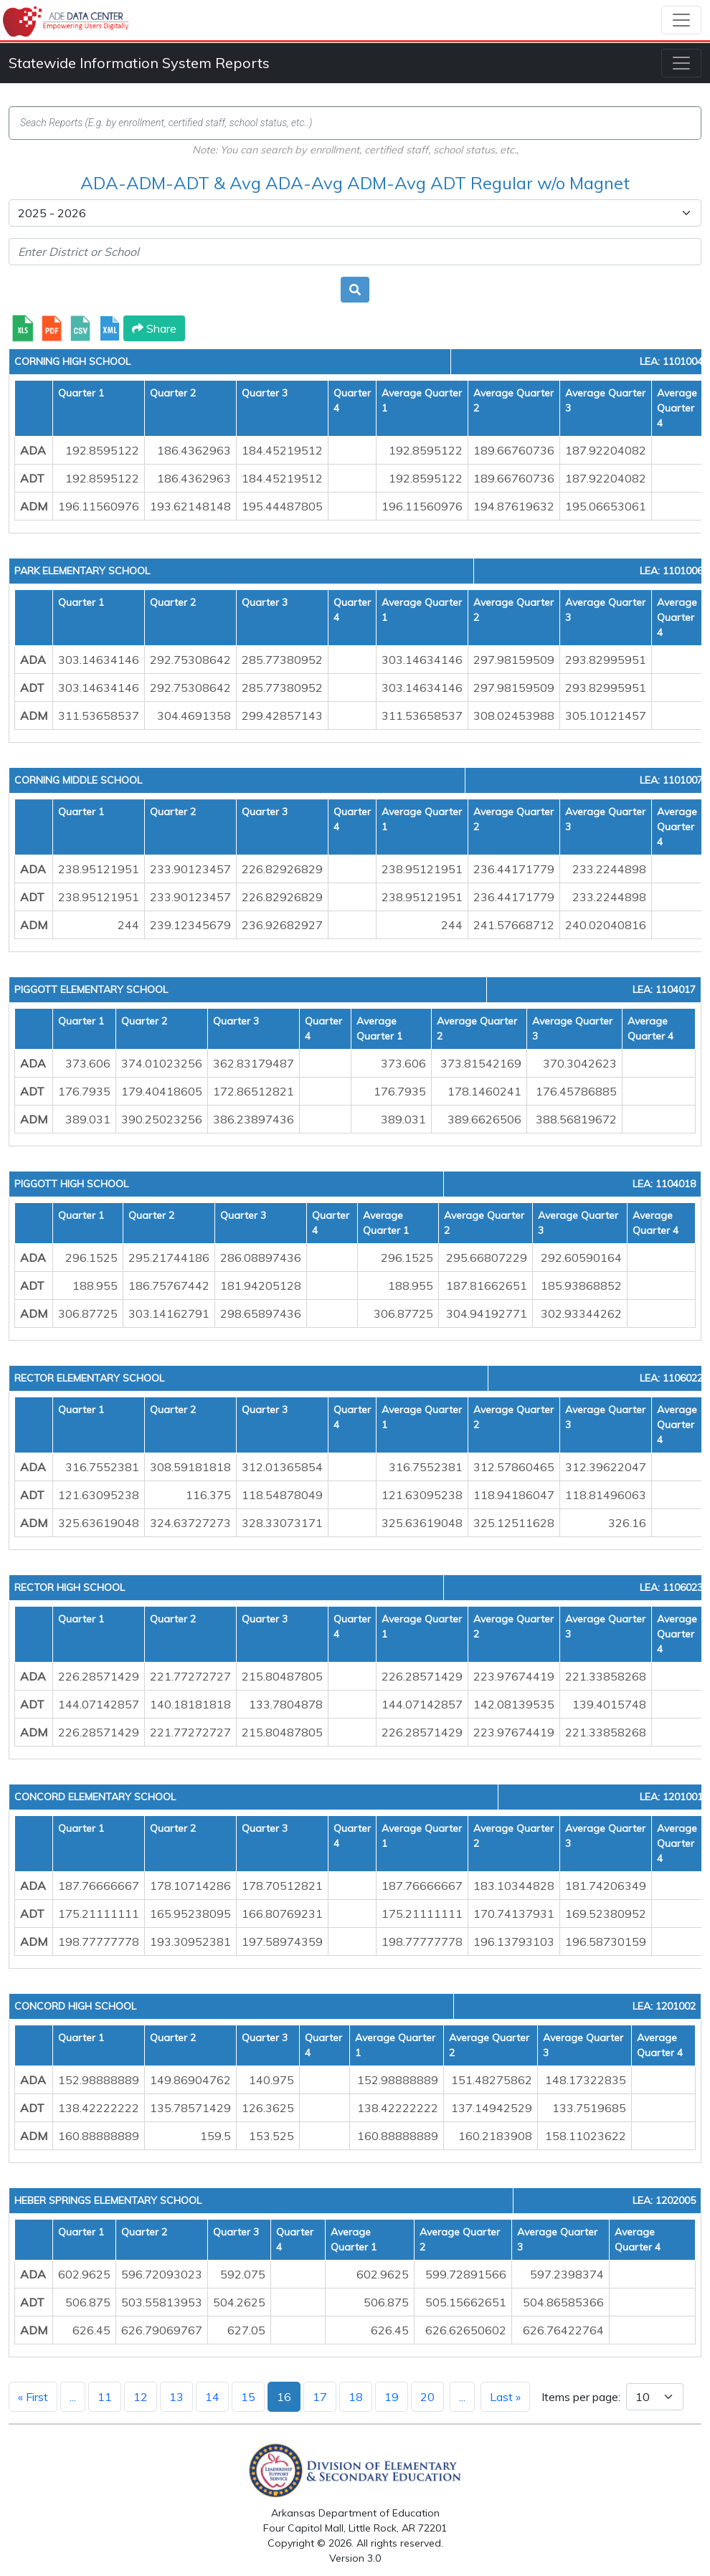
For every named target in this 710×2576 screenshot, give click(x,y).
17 (320, 2397)
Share (154, 328)
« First (33, 2397)
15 (248, 2397)
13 (176, 2397)
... (73, 2397)
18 (356, 2397)
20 (427, 2397)
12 (140, 2397)
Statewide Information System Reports (139, 63)
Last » (505, 2397)
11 (105, 2397)
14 (212, 2397)
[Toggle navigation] (681, 20)
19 (391, 2397)
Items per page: (580, 2397)
